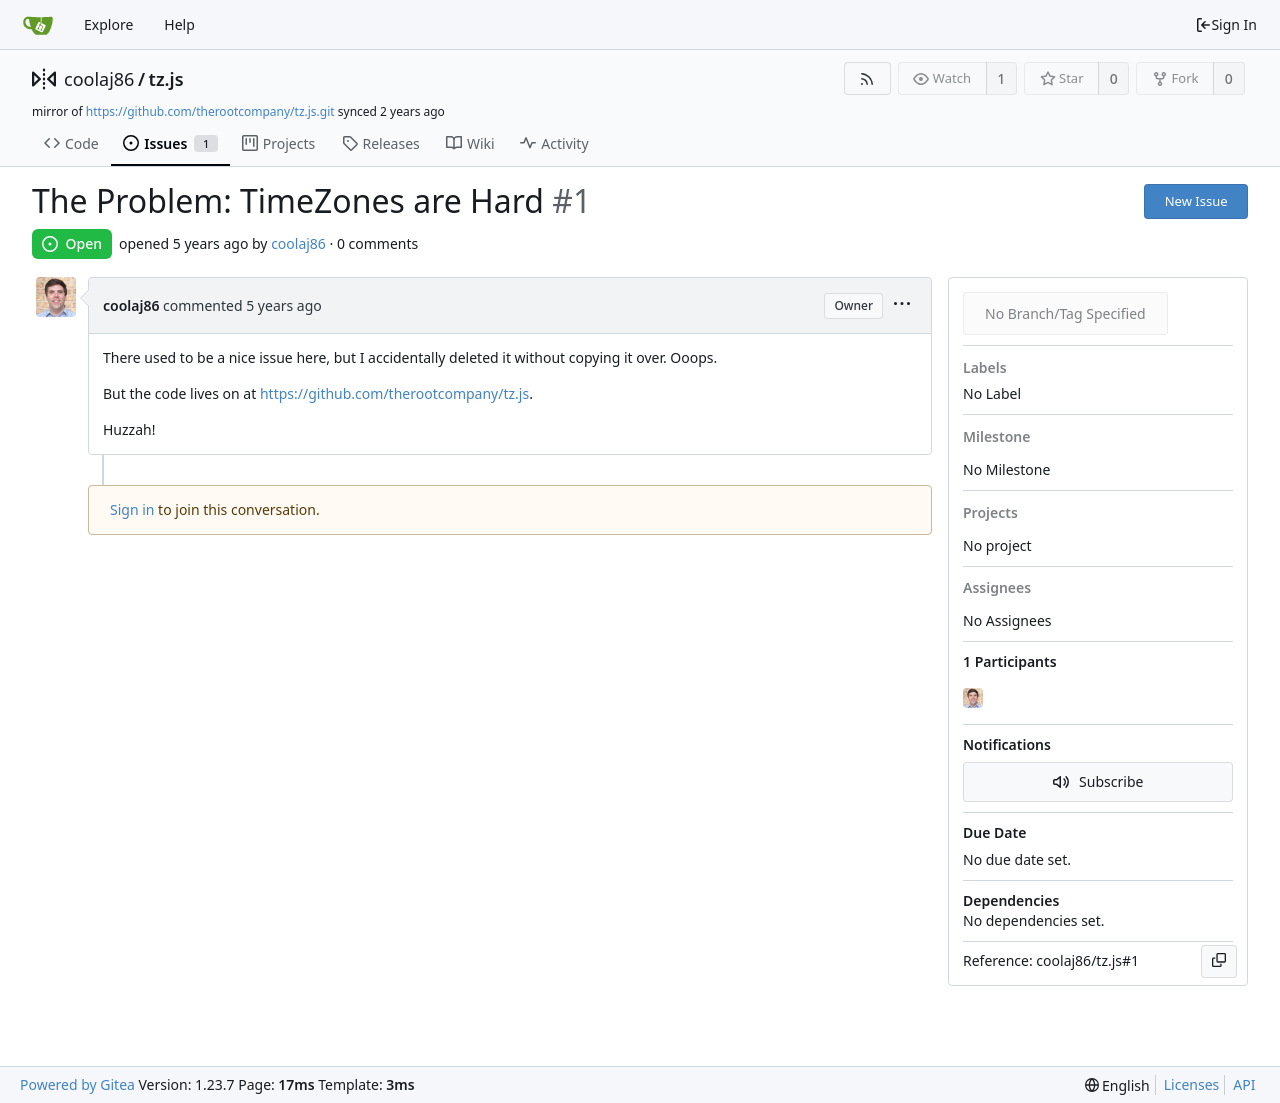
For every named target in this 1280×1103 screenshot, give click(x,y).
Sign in (132, 509)
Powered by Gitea (77, 1084)
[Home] (38, 25)
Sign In (1226, 24)
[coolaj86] (975, 698)
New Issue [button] (1196, 201)
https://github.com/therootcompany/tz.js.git (210, 111)
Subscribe (1098, 781)
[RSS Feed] (867, 78)
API (1244, 1084)
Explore (108, 24)
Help (179, 24)
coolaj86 (99, 79)
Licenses (1192, 1084)
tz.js (166, 79)
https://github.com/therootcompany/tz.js (394, 393)
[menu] (902, 305)
